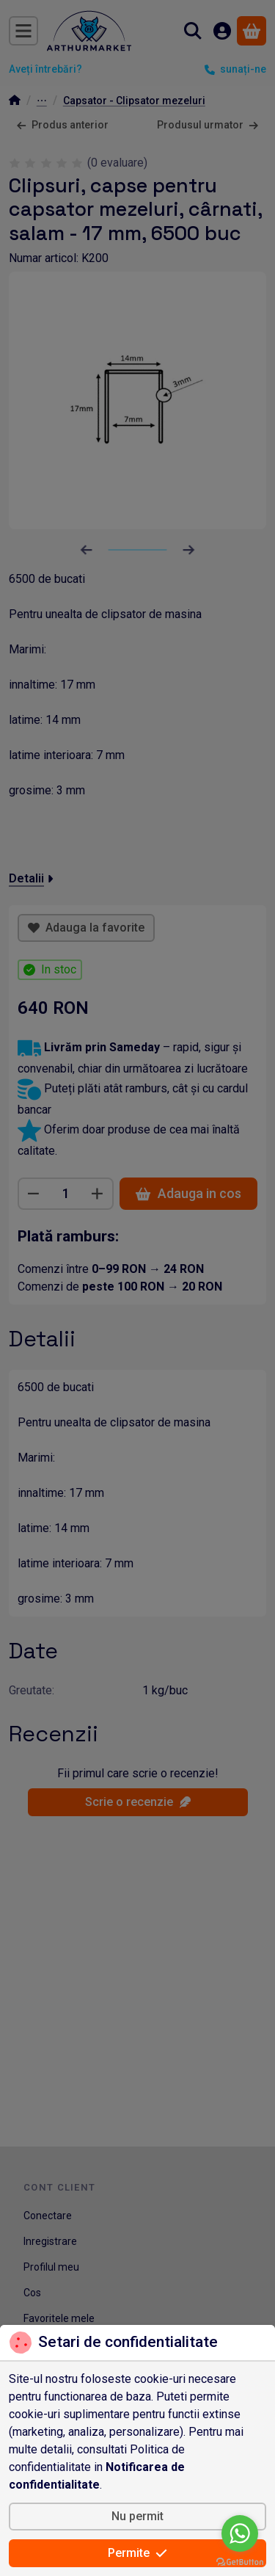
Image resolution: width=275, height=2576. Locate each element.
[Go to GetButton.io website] (239, 2561)
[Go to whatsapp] (239, 2533)
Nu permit (137, 2516)
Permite (137, 2553)
